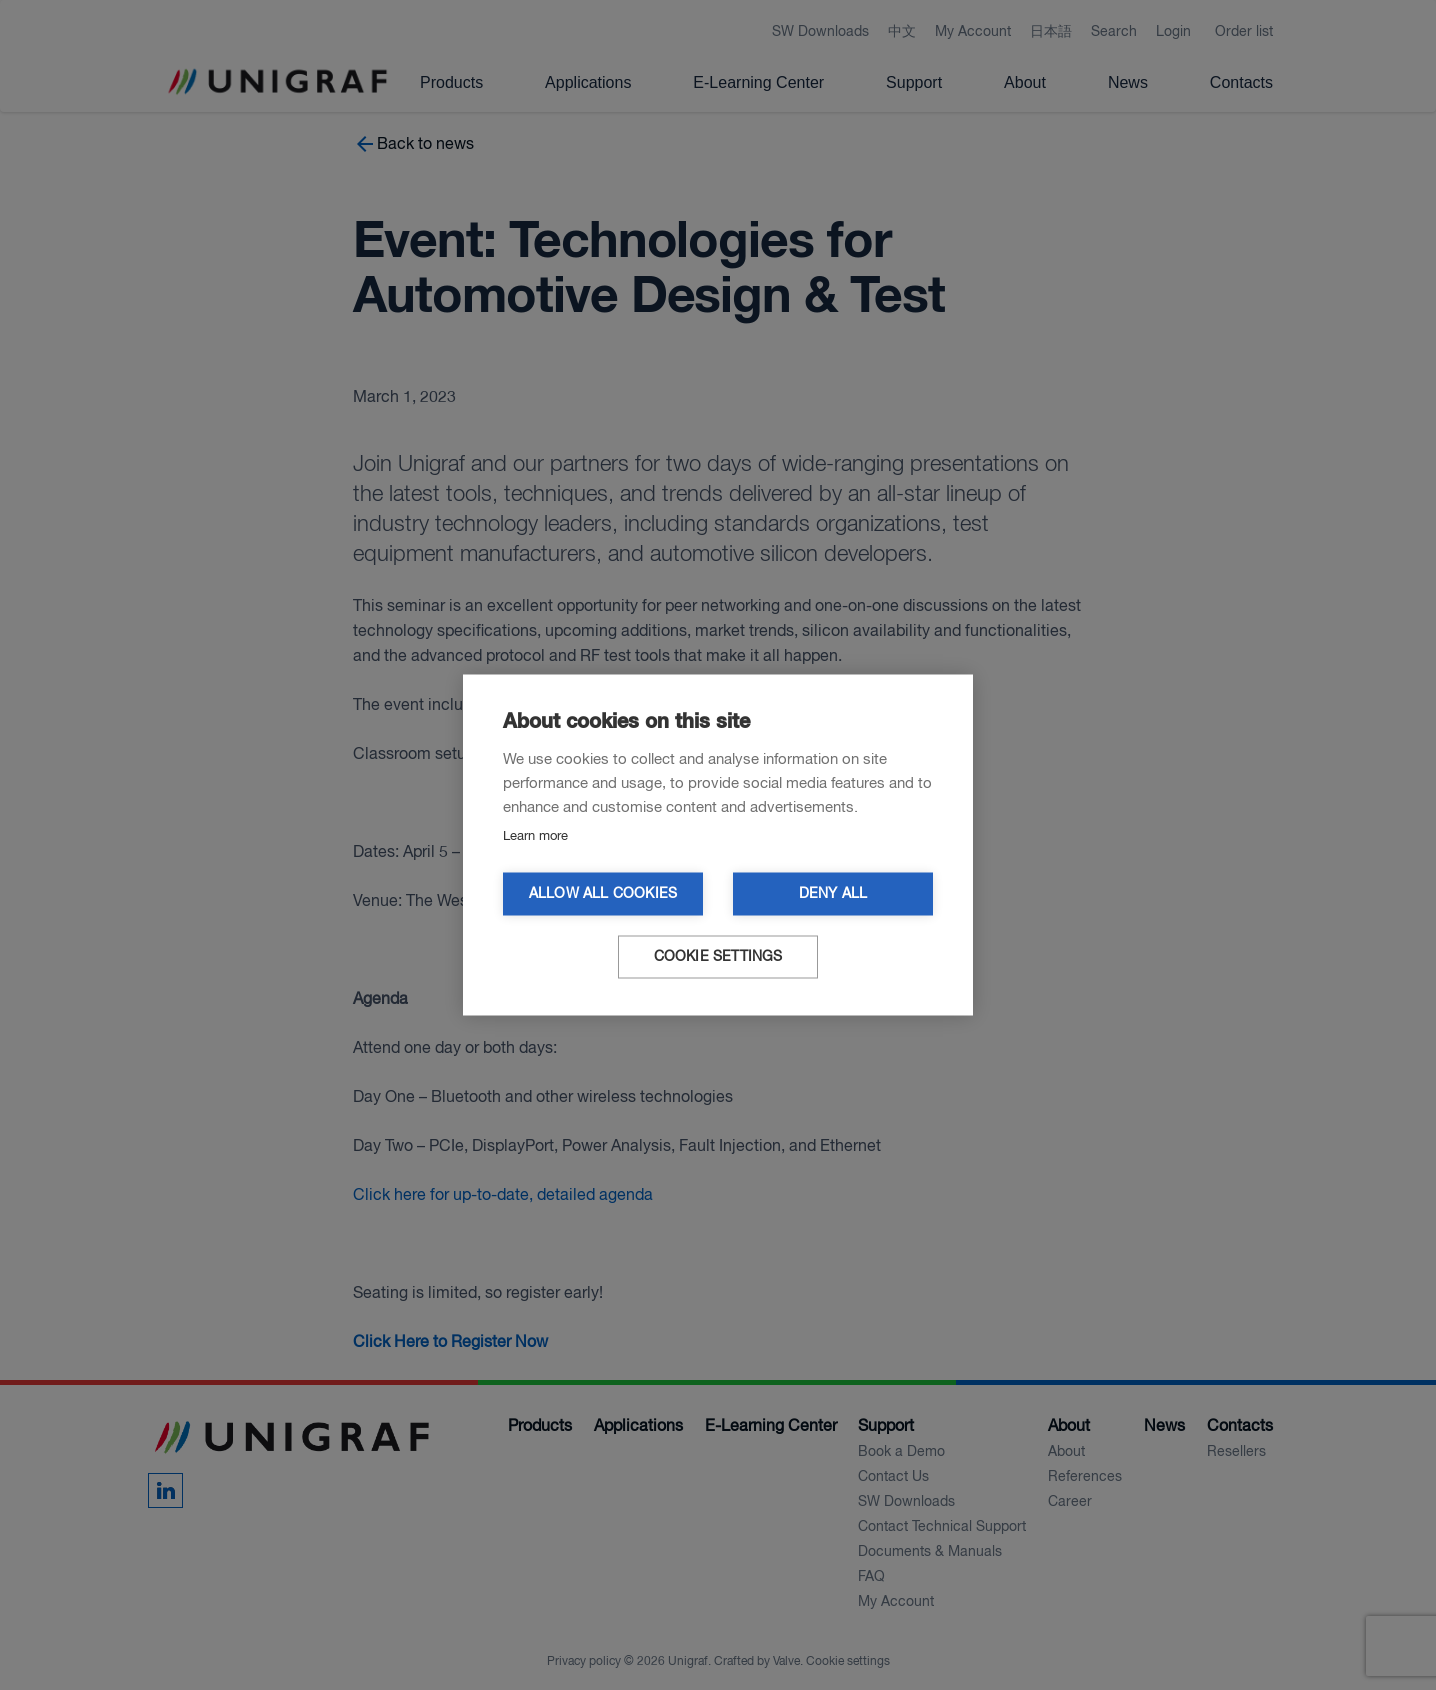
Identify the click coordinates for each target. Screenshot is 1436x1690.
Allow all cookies (603, 894)
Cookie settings (718, 957)
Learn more (535, 836)
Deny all (833, 894)
